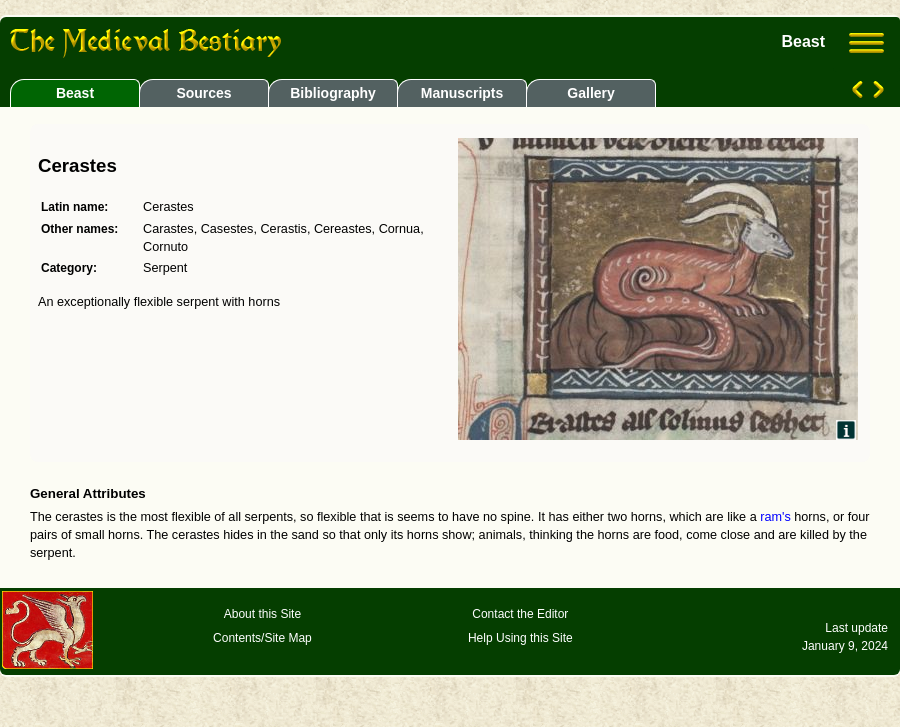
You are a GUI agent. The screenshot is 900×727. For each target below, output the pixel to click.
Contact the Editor (520, 614)
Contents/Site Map (262, 638)
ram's (775, 517)
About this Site (262, 614)
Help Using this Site (520, 638)
